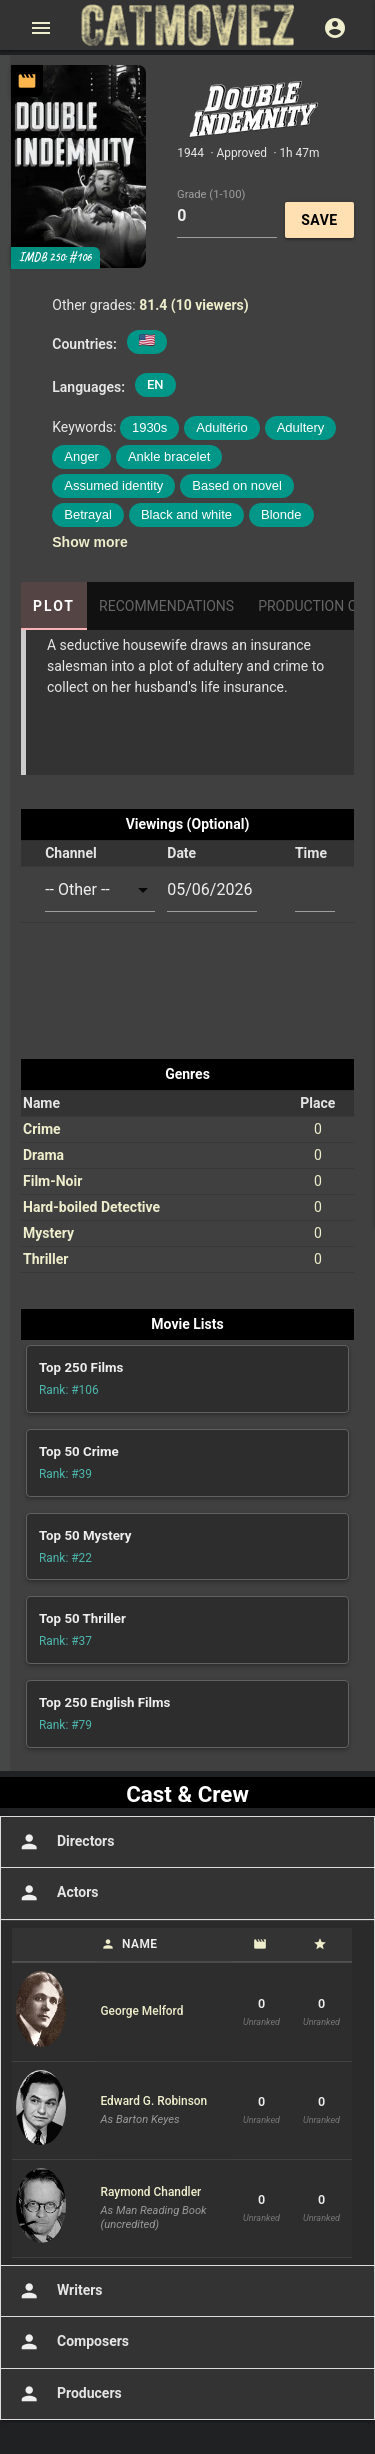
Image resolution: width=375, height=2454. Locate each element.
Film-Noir (52, 1181)
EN (155, 384)
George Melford (142, 2011)
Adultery (301, 427)
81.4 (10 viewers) (194, 305)
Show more (89, 542)
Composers (72, 2342)
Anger (81, 456)
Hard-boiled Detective (91, 1207)
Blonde (281, 514)
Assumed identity (113, 485)
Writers (59, 2291)
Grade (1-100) (211, 193)
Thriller (45, 1259)
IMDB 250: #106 (55, 257)
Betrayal (88, 514)
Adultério (221, 427)
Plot (54, 606)
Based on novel (237, 485)
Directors (64, 1842)
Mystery (48, 1233)
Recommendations (166, 606)
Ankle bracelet (169, 456)
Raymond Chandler (151, 2192)
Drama (43, 1155)
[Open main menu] (41, 28)
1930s (149, 427)
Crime (42, 1129)
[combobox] (100, 890)
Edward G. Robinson (154, 2101)
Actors (56, 1893)
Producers (68, 2394)
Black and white (186, 514)
